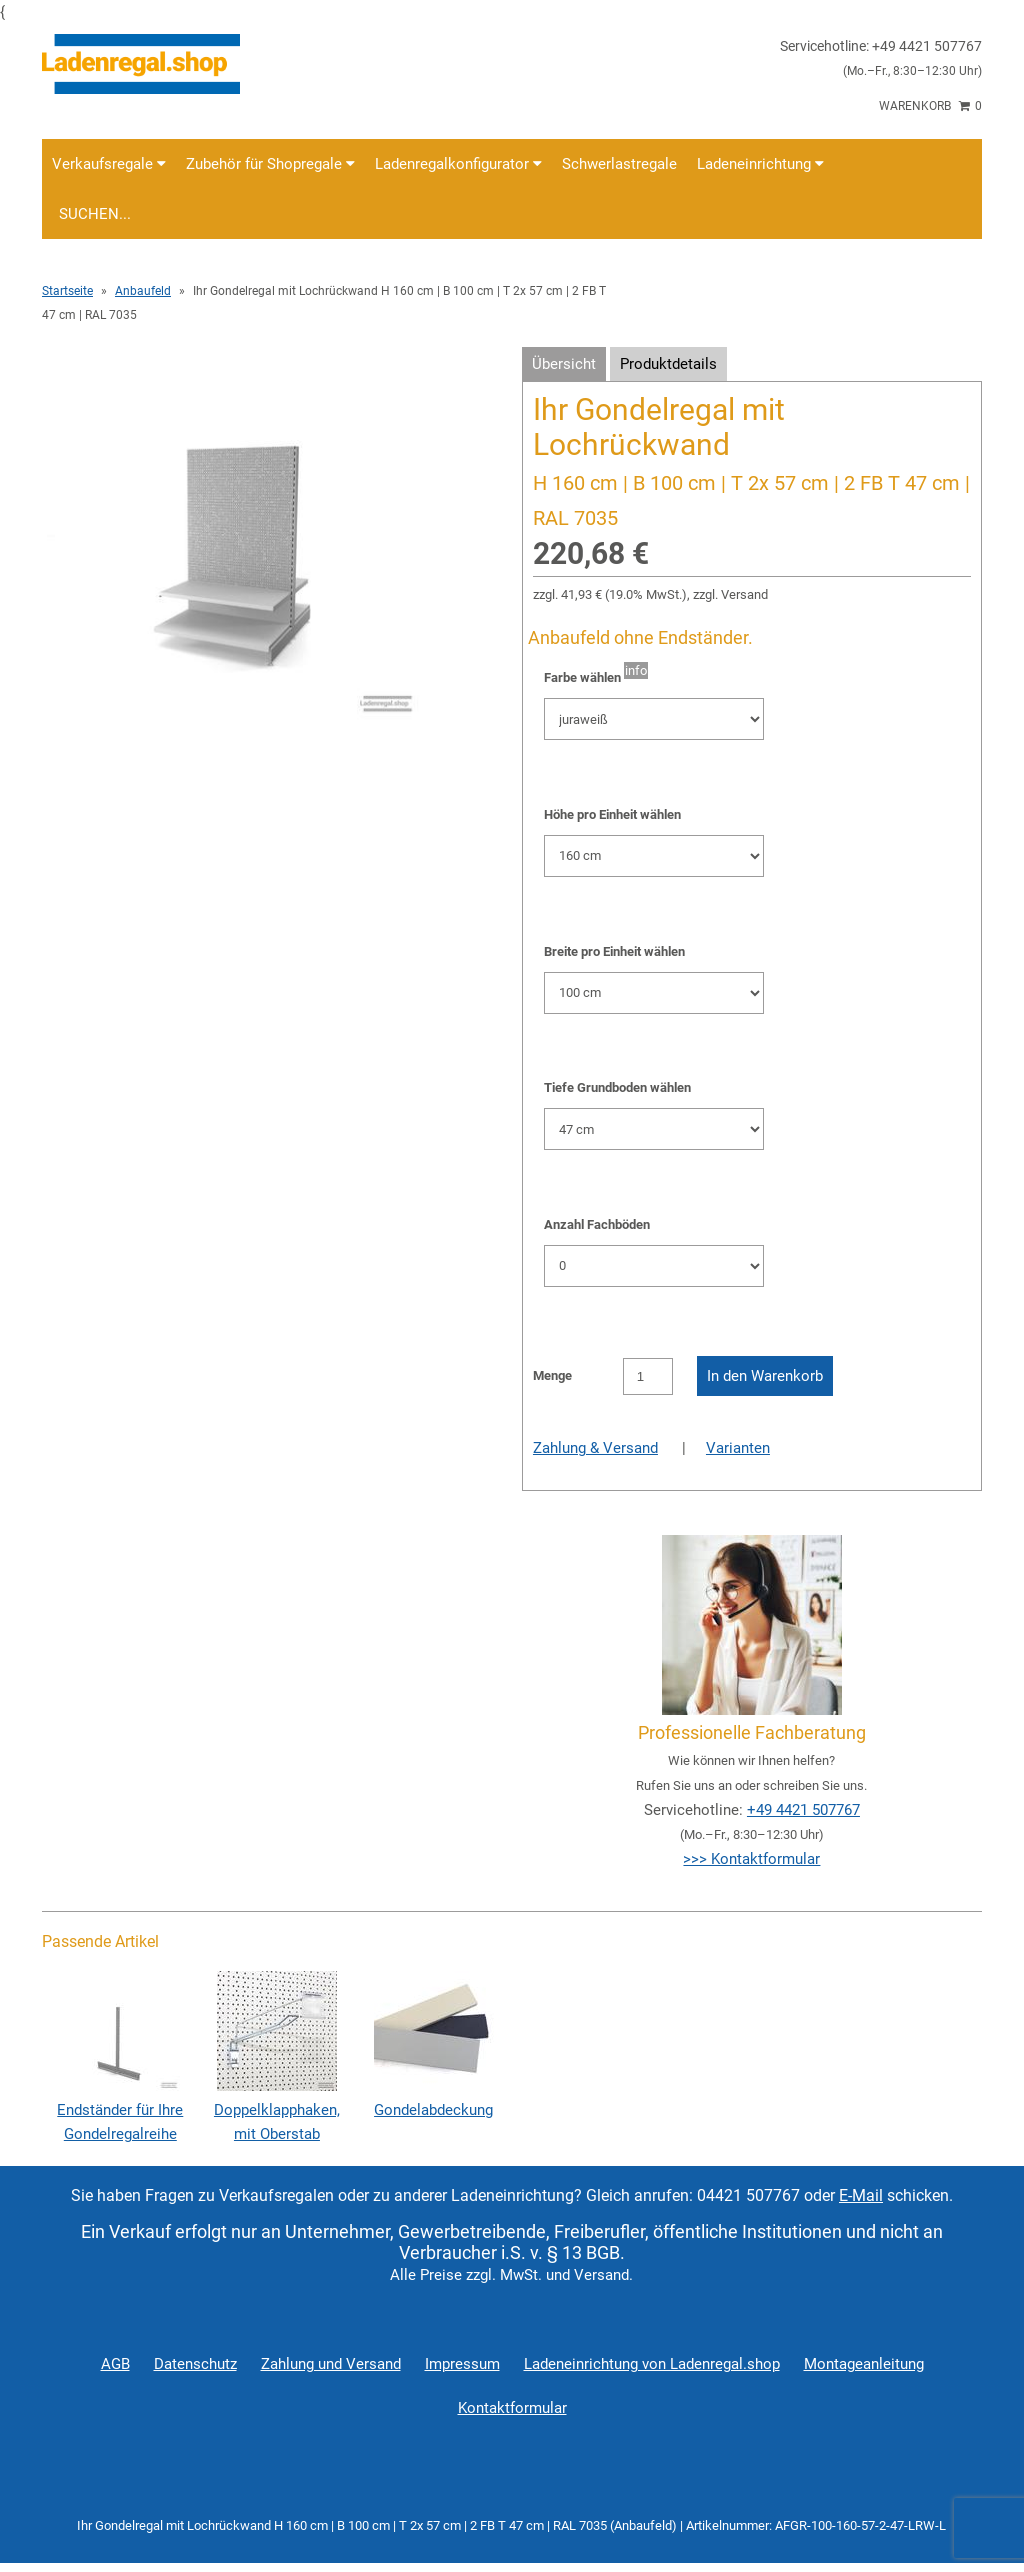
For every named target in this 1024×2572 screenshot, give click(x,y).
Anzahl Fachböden (597, 1224)
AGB (115, 2364)
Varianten (738, 1448)
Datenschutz (195, 2364)
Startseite (67, 291)
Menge (552, 1375)
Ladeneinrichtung (760, 164)
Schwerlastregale (619, 164)
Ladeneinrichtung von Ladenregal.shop (652, 2364)
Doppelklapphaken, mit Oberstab (277, 2110)
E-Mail (861, 2195)
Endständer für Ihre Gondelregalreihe (120, 2110)
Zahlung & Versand (595, 1448)
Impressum (462, 2364)
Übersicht (564, 364)
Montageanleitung (864, 2364)
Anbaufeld (143, 291)
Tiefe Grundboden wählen (617, 1087)
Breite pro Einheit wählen (614, 951)
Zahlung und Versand (331, 2364)
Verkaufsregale (109, 164)
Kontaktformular (512, 2408)
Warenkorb (930, 106)
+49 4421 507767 (803, 1810)
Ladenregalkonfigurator (458, 164)
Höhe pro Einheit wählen (612, 814)
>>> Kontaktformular (751, 1859)
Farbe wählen (582, 677)
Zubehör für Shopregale (270, 164)
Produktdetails (668, 364)
